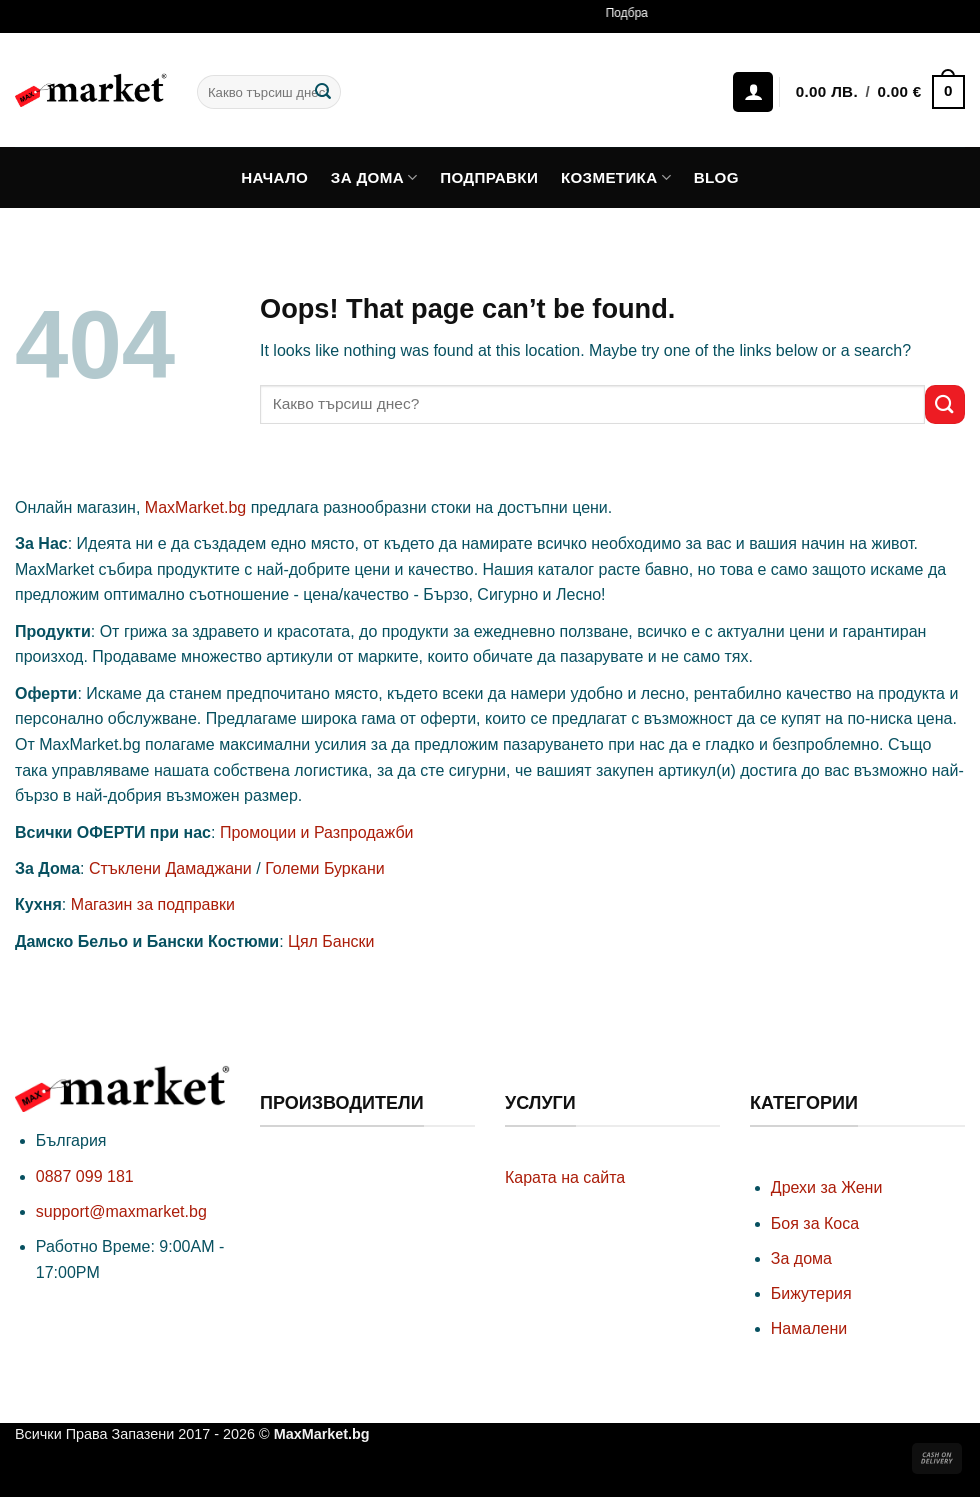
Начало (274, 177)
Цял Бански (331, 941)
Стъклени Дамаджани (170, 868)
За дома (374, 177)
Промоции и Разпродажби (317, 832)
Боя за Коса (815, 1223)
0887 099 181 (85, 1176)
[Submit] (323, 92)
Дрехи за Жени (827, 1187)
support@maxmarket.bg (121, 1211)
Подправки (489, 177)
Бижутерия (811, 1293)
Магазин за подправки (153, 904)
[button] (880, 92)
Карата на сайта (565, 1177)
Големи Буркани (325, 868)
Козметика (616, 177)
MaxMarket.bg (195, 507)
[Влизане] (753, 92)
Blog (716, 177)
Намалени (809, 1328)
